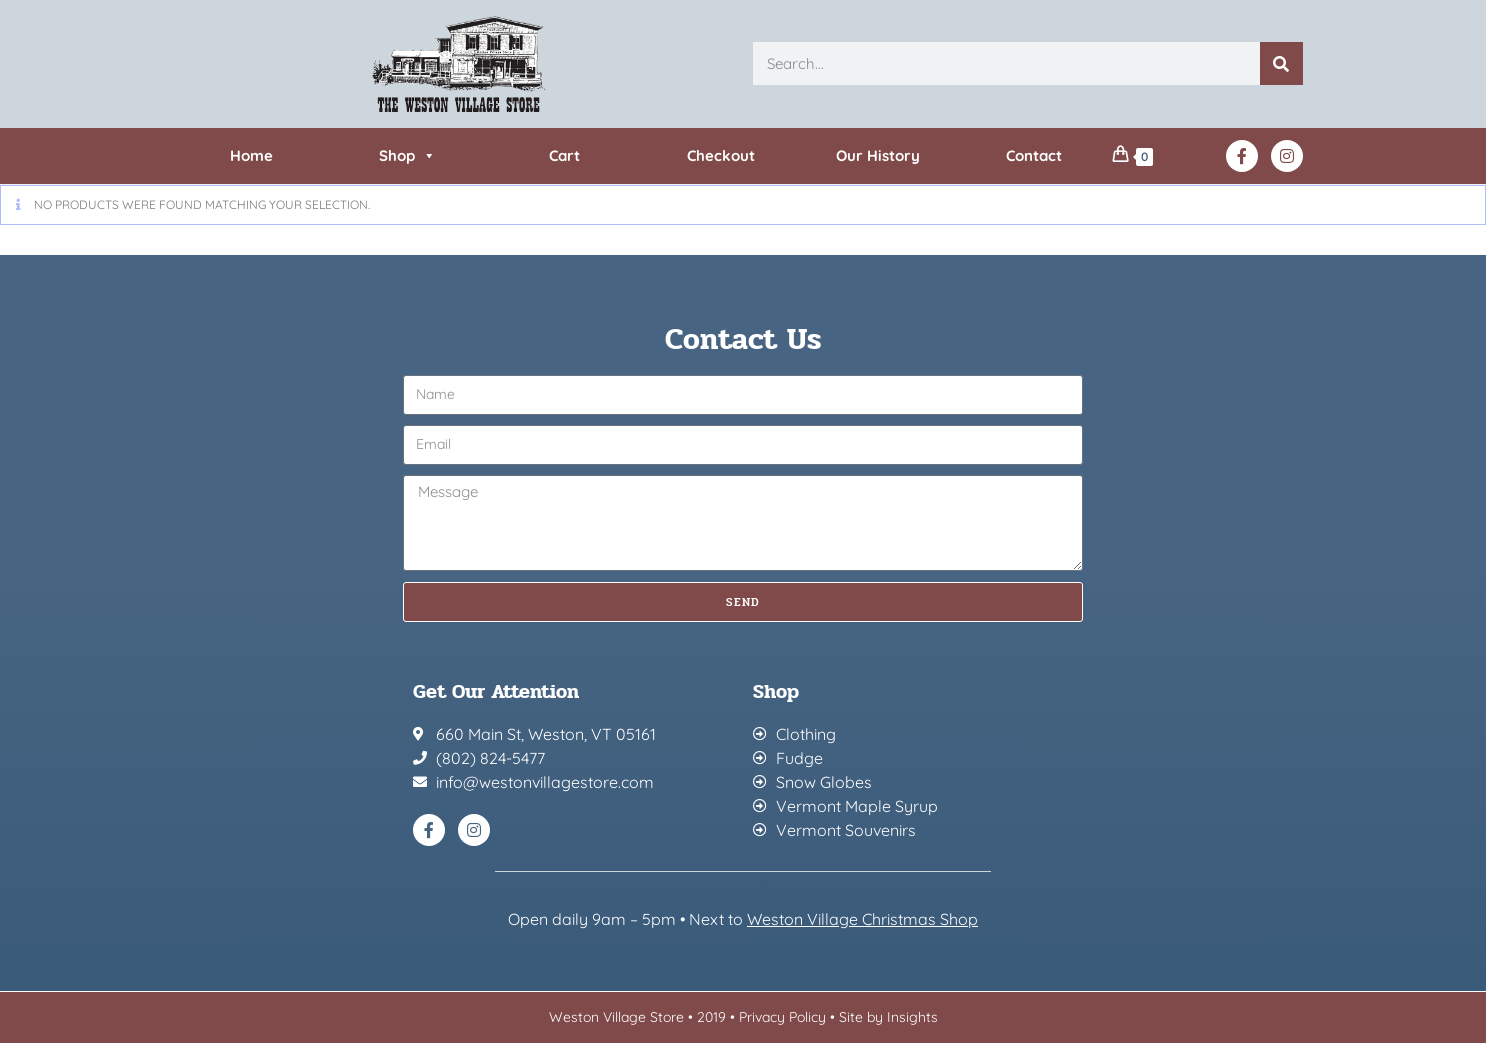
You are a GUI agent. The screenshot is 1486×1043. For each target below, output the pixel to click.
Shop (407, 155)
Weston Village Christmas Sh (852, 919)
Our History (878, 155)
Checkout (721, 155)
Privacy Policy (782, 1017)
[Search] (1281, 63)
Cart (564, 155)
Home (251, 155)
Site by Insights (888, 1017)
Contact (1034, 155)
